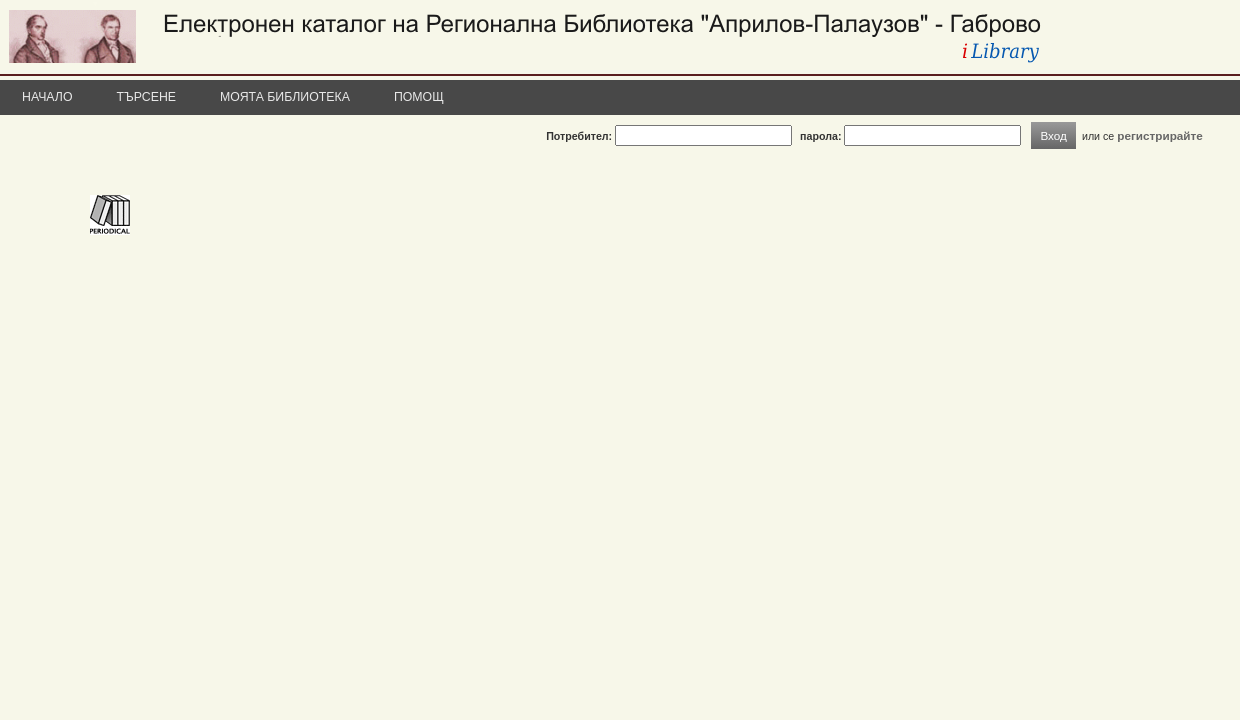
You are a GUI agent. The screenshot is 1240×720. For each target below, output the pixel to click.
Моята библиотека (285, 97)
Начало (47, 97)
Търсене (147, 97)
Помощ (419, 97)
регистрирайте (1160, 135)
